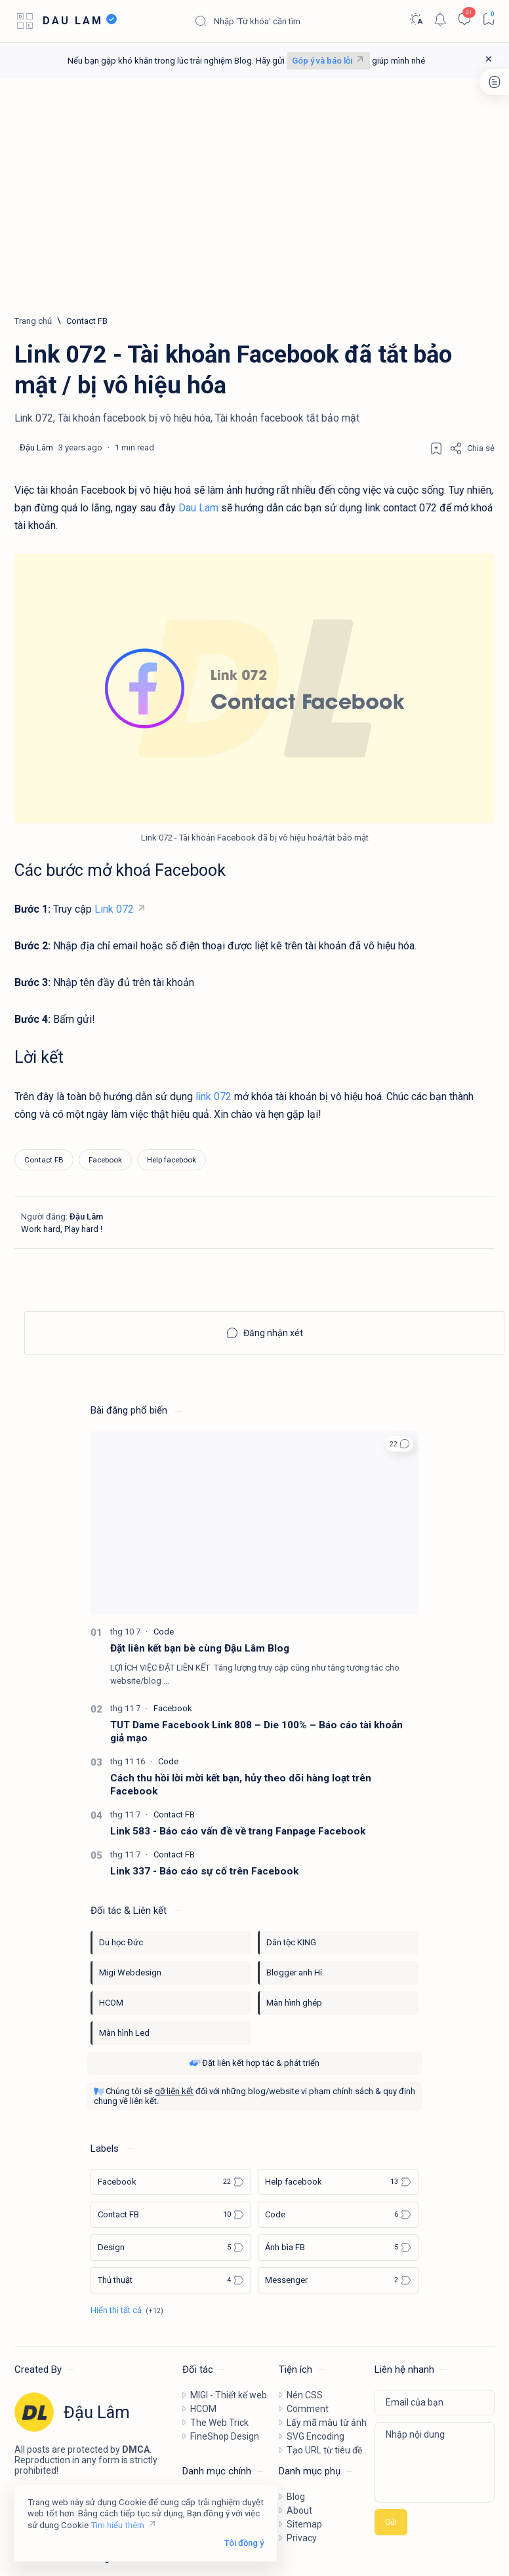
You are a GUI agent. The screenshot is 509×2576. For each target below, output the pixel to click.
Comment (308, 2409)
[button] (399, 1444)
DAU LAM (73, 20)
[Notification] (439, 19)
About (299, 2510)
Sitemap (304, 2524)
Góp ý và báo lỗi (322, 61)
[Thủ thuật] (171, 2280)
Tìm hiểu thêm (117, 2525)
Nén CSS (305, 2395)
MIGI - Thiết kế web (228, 2395)
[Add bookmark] (436, 448)
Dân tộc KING (291, 1942)
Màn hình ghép (294, 2003)
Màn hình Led (124, 2033)
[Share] (472, 448)
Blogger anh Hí (294, 1972)
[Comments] (464, 18)
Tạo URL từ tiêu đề (324, 2450)
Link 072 (114, 909)
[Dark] (415, 18)
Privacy (302, 2538)
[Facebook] (105, 1159)
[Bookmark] (488, 18)
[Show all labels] (127, 2310)
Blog (296, 2496)
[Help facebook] (171, 1159)
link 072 (213, 1096)
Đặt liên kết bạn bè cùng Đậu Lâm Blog (199, 1648)
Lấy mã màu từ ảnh (327, 2422)
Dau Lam (198, 508)
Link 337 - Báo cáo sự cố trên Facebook (204, 1871)
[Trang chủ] (33, 321)
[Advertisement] (254, 197)
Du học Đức (121, 1942)
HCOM (111, 2003)
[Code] (163, 1631)
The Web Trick (219, 2422)
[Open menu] (24, 21)
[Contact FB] (87, 321)
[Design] (171, 2247)
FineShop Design (224, 2436)
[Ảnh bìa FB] (338, 2247)
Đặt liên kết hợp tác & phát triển (254, 2063)
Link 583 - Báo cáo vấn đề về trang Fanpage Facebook (237, 1831)
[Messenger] (338, 2280)
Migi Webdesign (130, 1972)
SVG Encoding (315, 2436)
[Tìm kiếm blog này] (292, 21)
